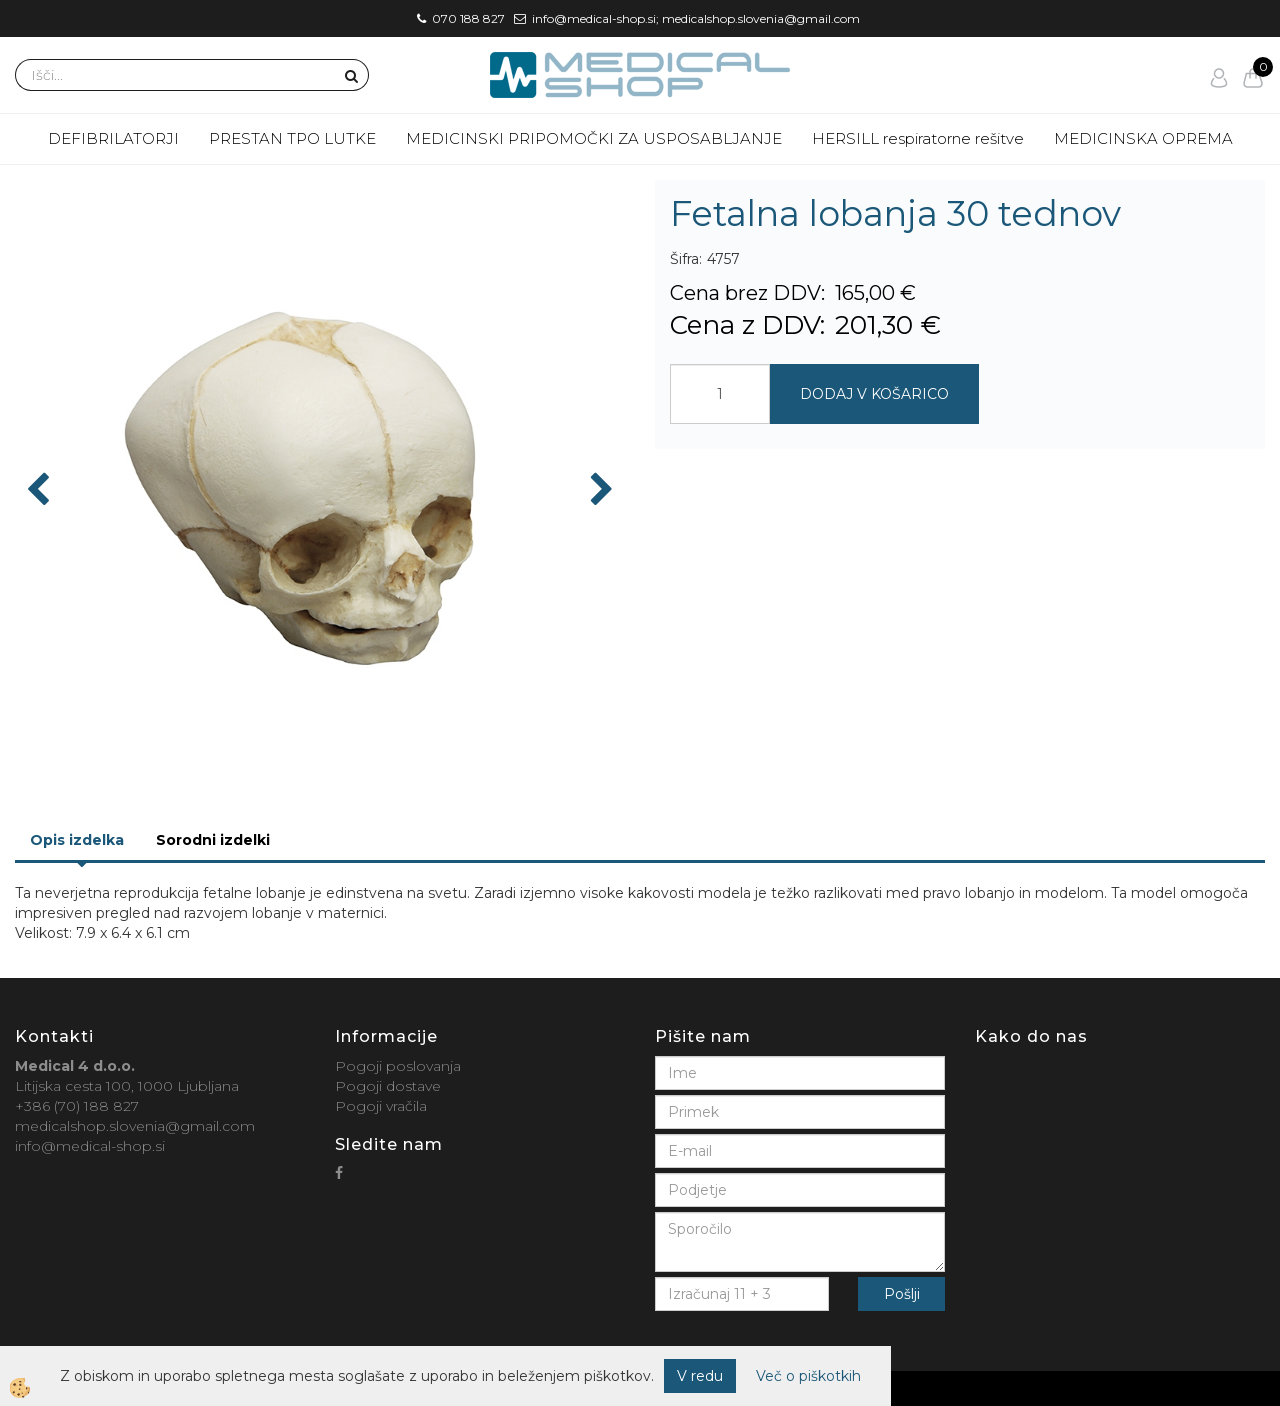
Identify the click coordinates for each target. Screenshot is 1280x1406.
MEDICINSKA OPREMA (1143, 138)
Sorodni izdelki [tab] (213, 840)
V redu (700, 1376)
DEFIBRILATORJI (113, 138)
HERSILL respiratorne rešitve (918, 138)
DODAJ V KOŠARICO (874, 394)
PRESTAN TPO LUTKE (292, 138)
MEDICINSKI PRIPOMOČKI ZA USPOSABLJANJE (594, 138)
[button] (599, 491)
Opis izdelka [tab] (77, 840)
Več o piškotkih (808, 1376)
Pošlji (902, 1294)
